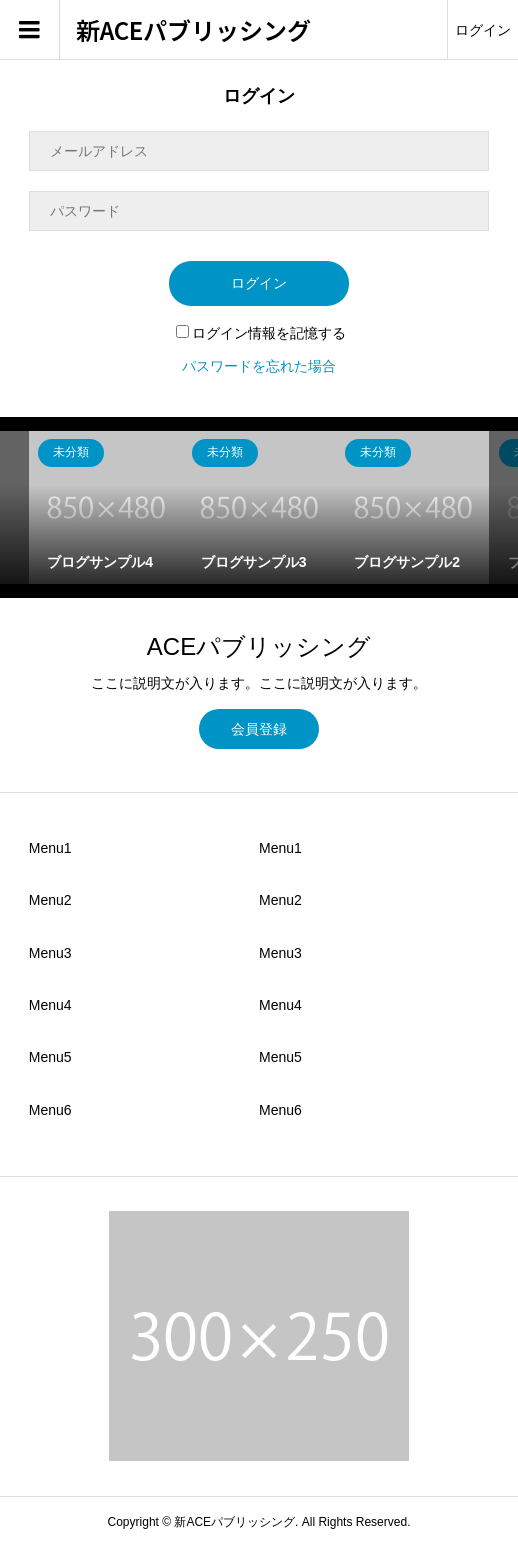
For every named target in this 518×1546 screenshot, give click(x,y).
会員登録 (259, 729)
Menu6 (50, 1110)
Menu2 (50, 900)
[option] (105, 507)
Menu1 (50, 848)
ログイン (483, 30)
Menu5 (50, 1057)
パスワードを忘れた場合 (259, 366)
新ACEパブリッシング (193, 30)
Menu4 (50, 1005)
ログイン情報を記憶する (261, 333)
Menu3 (50, 953)
